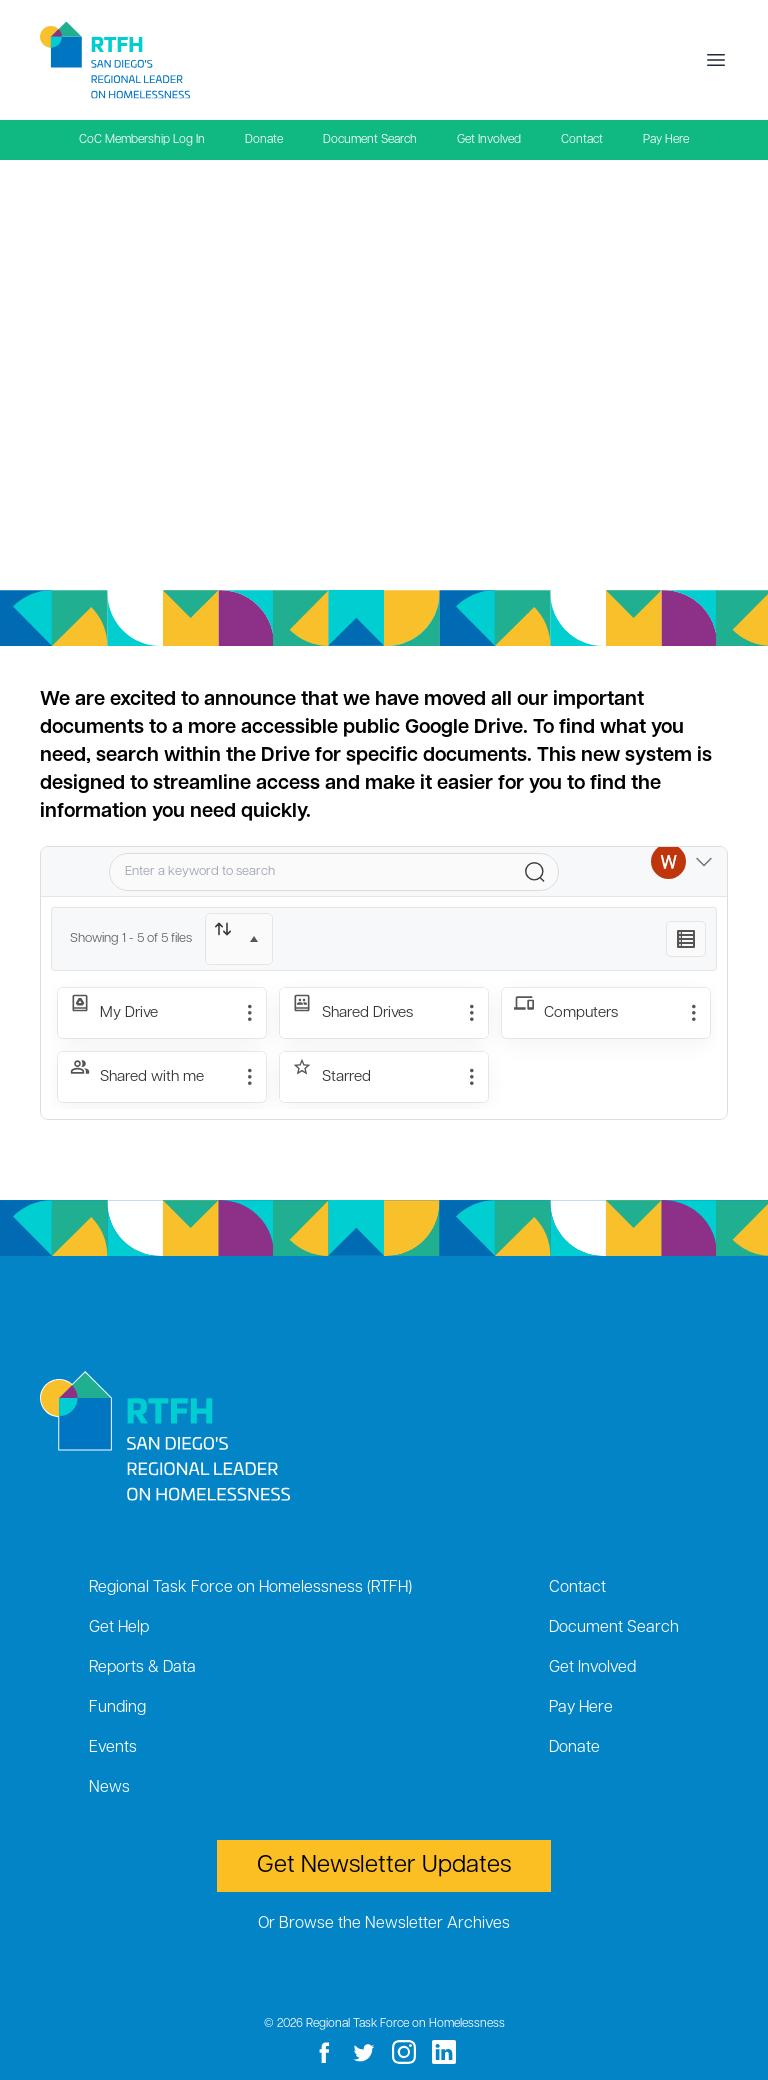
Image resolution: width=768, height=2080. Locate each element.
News (109, 1788)
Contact (582, 140)
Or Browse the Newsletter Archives (384, 1924)
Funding (117, 1708)
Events (113, 1748)
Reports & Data (142, 1668)
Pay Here (666, 140)
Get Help (119, 1628)
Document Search (370, 140)
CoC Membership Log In (142, 140)
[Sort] (239, 939)
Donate (264, 140)
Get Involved (489, 140)
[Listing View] (686, 939)
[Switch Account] (681, 871)
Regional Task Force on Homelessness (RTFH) (250, 1588)
